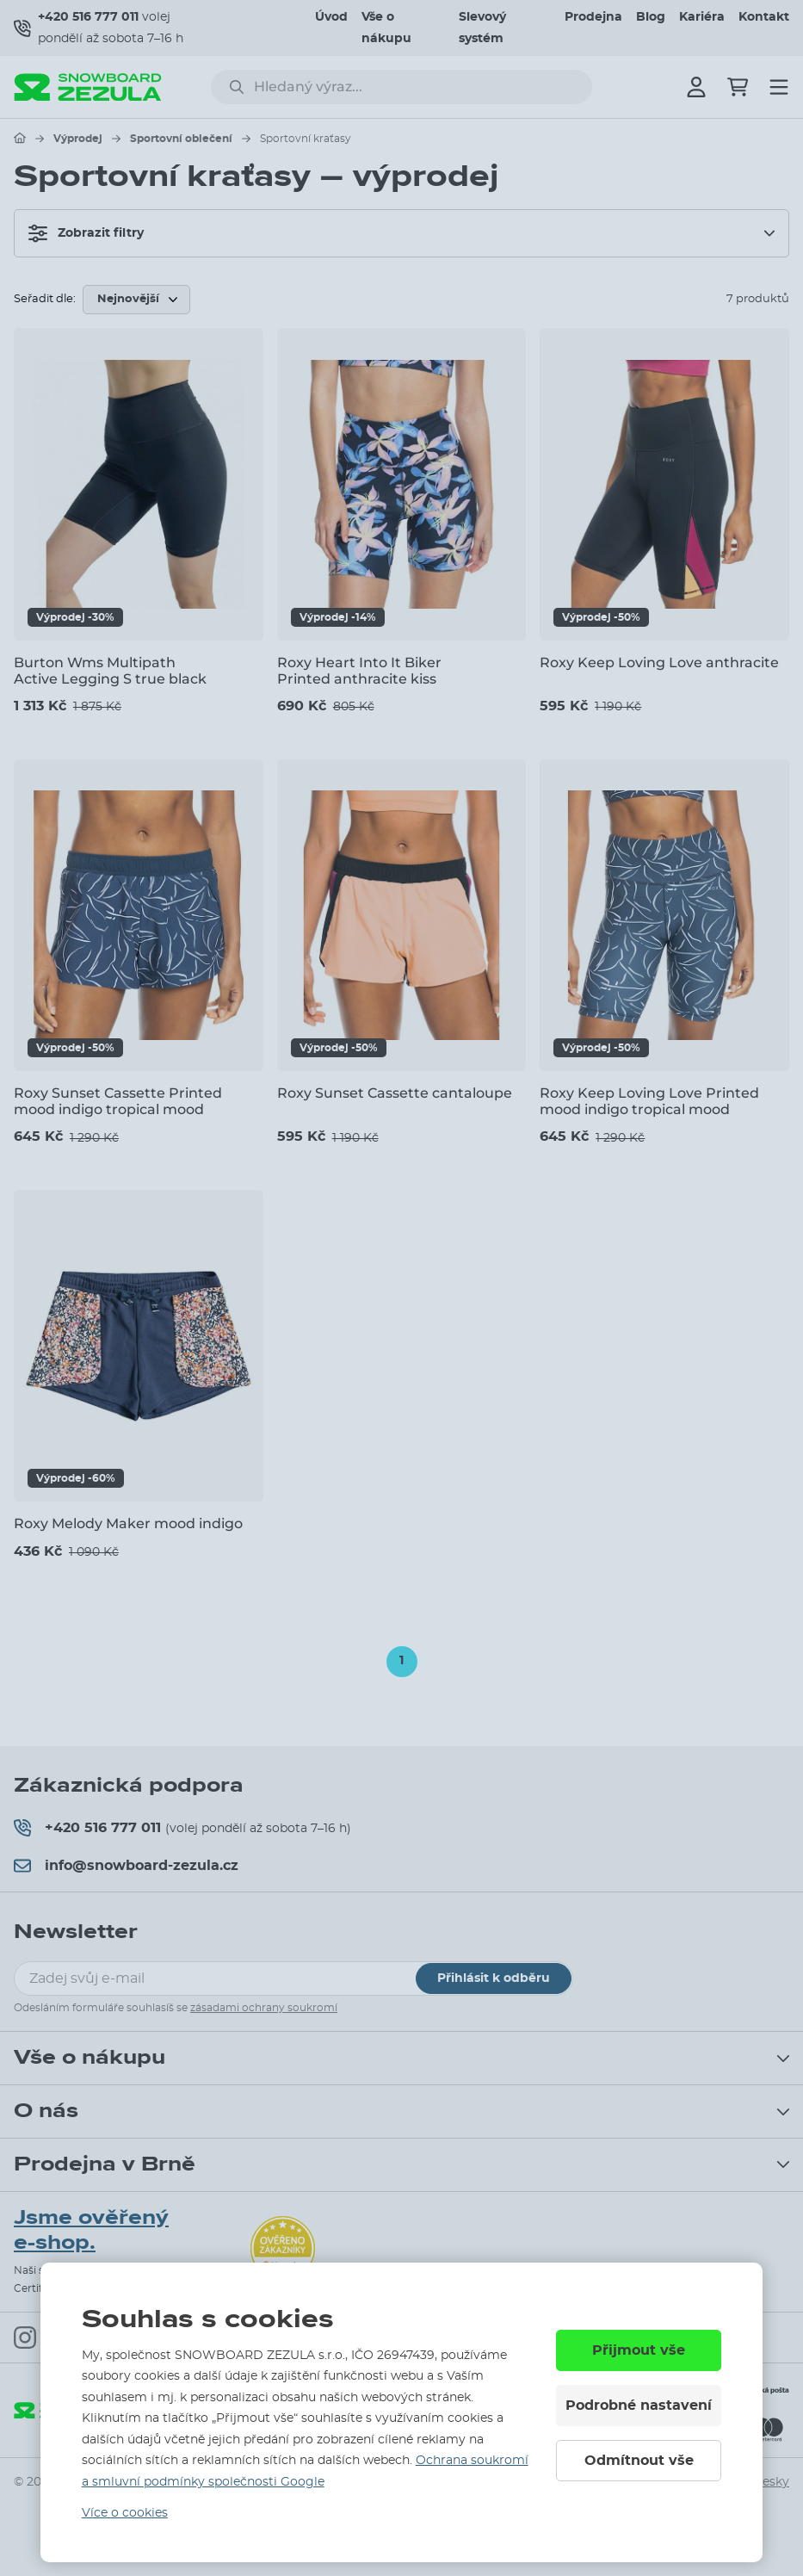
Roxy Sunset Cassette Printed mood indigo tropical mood (118, 1101)
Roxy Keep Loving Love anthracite (659, 662)
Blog (650, 17)
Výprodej (77, 138)
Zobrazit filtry (86, 233)
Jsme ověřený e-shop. (91, 2230)
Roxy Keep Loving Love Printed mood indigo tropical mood (649, 1101)
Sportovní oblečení (181, 138)
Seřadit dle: (45, 299)
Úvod (331, 17)
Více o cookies (125, 2513)
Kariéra (702, 17)
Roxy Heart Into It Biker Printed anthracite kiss (359, 670)
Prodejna (593, 17)
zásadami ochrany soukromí (263, 2008)
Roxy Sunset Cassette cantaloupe (394, 1093)
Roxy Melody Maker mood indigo (128, 1523)
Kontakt (763, 17)
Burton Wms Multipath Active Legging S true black (110, 670)
